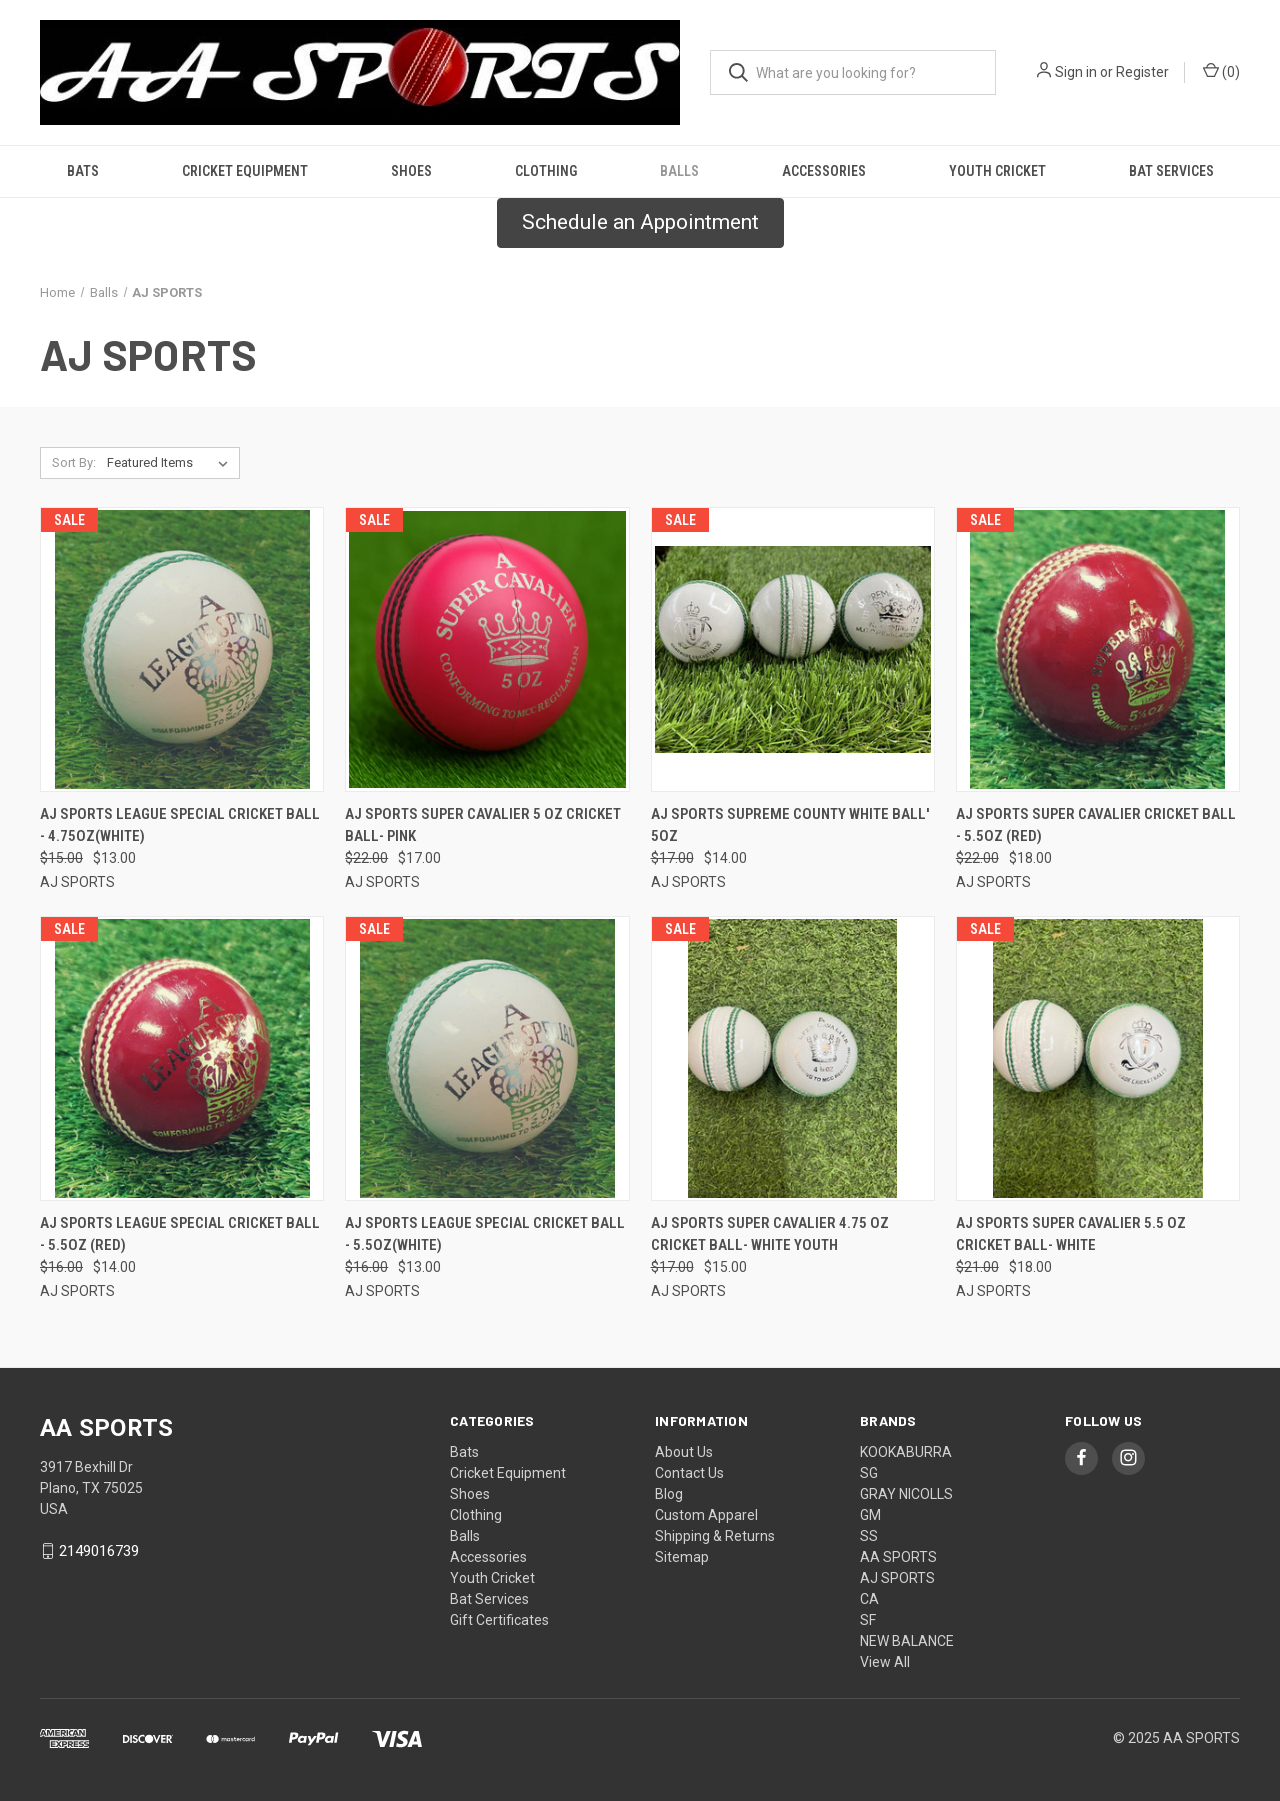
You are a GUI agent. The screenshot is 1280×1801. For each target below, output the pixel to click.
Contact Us (689, 1473)
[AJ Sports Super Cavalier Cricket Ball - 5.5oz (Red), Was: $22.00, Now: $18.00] (1098, 649)
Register (1142, 72)
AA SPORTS (898, 1557)
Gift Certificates (499, 1620)
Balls (679, 171)
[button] (640, 223)
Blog (669, 1494)
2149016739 (99, 1551)
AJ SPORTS (897, 1578)
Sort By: (74, 462)
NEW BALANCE (907, 1641)
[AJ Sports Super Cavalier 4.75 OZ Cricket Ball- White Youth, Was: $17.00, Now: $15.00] (793, 1058)
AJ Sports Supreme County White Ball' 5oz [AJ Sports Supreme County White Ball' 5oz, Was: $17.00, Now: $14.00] (790, 825)
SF (868, 1620)
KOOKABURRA (906, 1452)
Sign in (1076, 72)
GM (870, 1515)
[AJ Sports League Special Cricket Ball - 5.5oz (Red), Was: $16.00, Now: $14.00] (182, 1058)
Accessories (824, 171)
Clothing (546, 171)
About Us (684, 1452)
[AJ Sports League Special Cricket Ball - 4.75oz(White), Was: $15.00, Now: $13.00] (182, 649)
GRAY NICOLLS (906, 1494)
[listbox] (171, 463)
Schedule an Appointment (640, 222)
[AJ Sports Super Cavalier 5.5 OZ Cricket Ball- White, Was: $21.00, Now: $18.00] (1098, 1058)
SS (869, 1536)
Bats (83, 171)
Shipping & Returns (715, 1536)
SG (869, 1473)
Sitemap (682, 1557)
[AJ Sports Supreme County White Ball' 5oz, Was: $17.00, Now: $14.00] (793, 649)
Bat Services (1171, 171)
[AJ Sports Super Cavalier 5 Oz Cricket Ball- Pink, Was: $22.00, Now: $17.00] (487, 649)
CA (869, 1599)
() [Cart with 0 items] (1221, 71)
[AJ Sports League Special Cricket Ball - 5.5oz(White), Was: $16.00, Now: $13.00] (487, 1058)
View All (885, 1662)
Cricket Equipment (245, 171)
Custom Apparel (706, 1515)
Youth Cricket (997, 171)
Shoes (411, 171)
